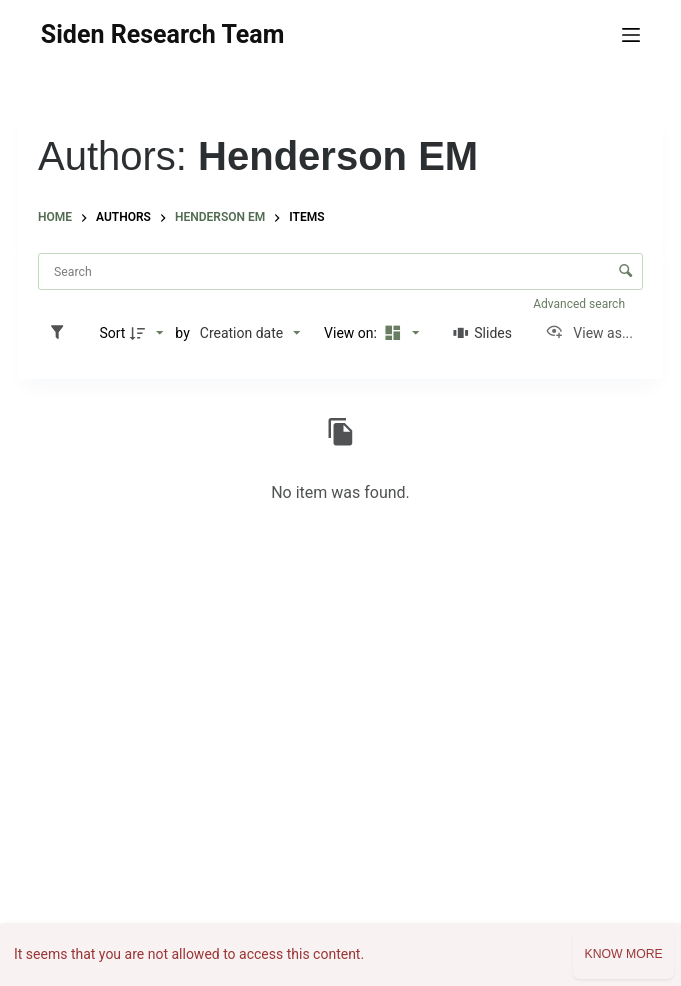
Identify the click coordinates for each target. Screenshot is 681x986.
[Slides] (482, 333)
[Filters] (62, 333)
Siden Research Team (162, 34)
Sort (112, 333)
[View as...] (589, 333)
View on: (352, 333)
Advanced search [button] (580, 304)
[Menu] (631, 35)
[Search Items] (340, 271)
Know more (623, 954)
